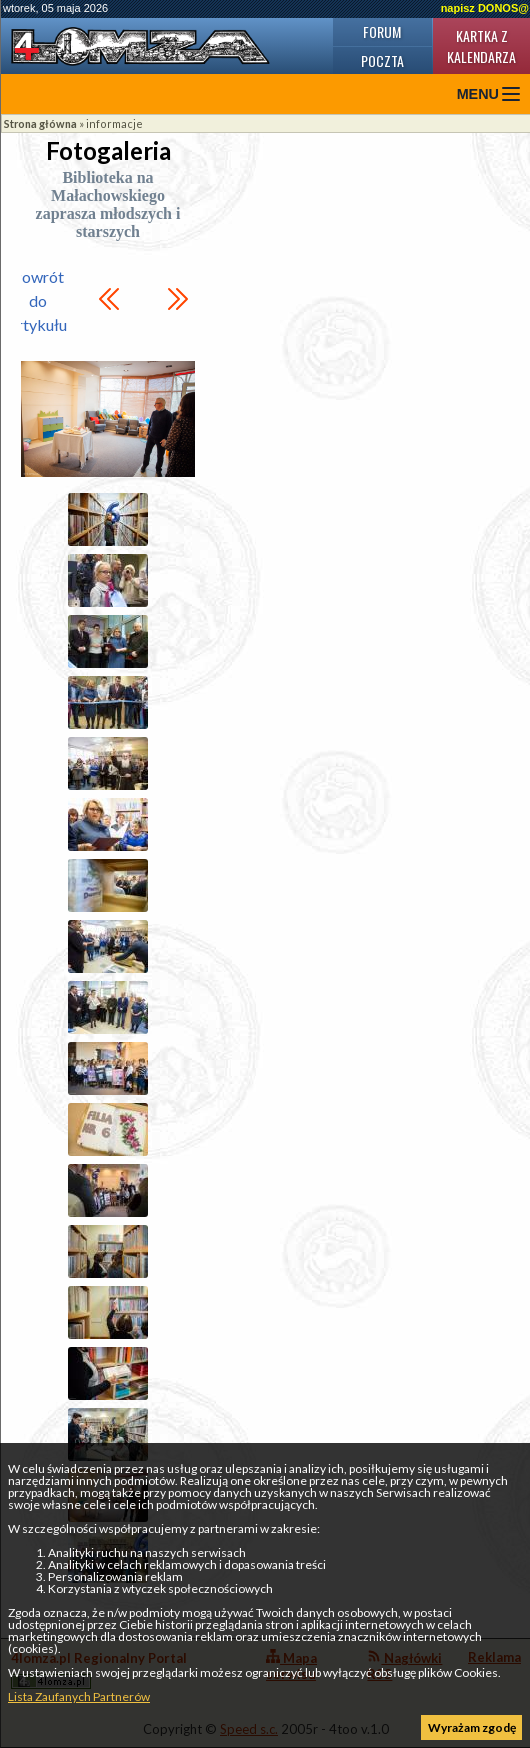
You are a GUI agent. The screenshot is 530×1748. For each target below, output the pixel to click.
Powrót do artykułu (38, 300)
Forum (382, 31)
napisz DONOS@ (485, 8)
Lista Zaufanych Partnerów (79, 1696)
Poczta (382, 60)
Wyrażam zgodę (472, 1727)
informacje (114, 123)
